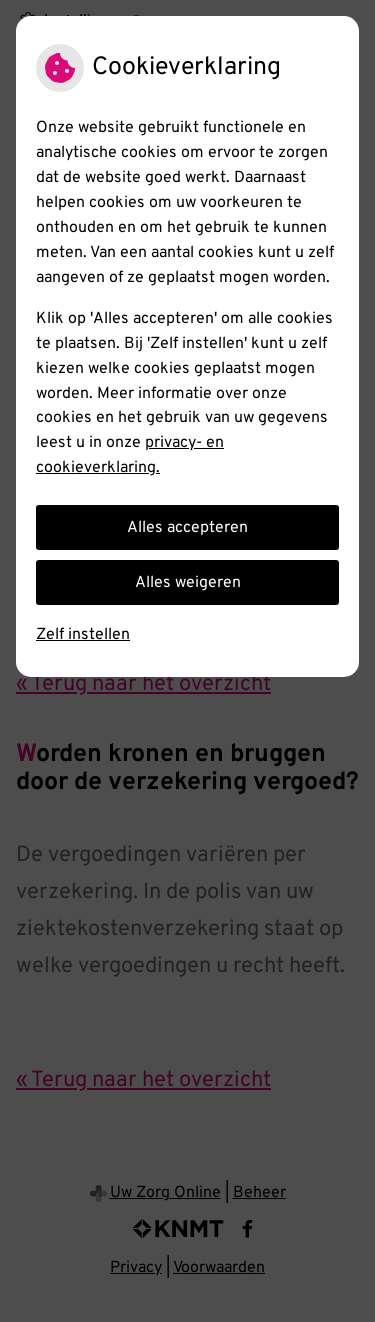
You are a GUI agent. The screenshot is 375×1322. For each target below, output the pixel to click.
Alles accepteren (187, 528)
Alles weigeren (188, 583)
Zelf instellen (83, 635)
